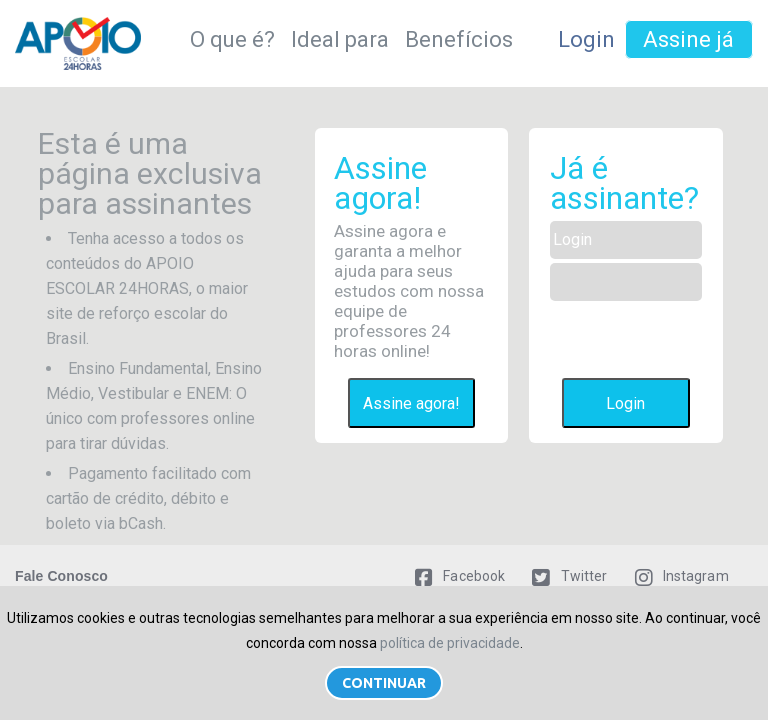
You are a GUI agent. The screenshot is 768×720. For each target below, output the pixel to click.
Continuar (384, 683)
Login (586, 39)
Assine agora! (411, 403)
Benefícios (459, 39)
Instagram (682, 576)
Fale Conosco (61, 576)
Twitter (569, 576)
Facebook (460, 576)
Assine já (688, 39)
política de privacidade (450, 643)
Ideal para (340, 39)
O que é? (232, 39)
